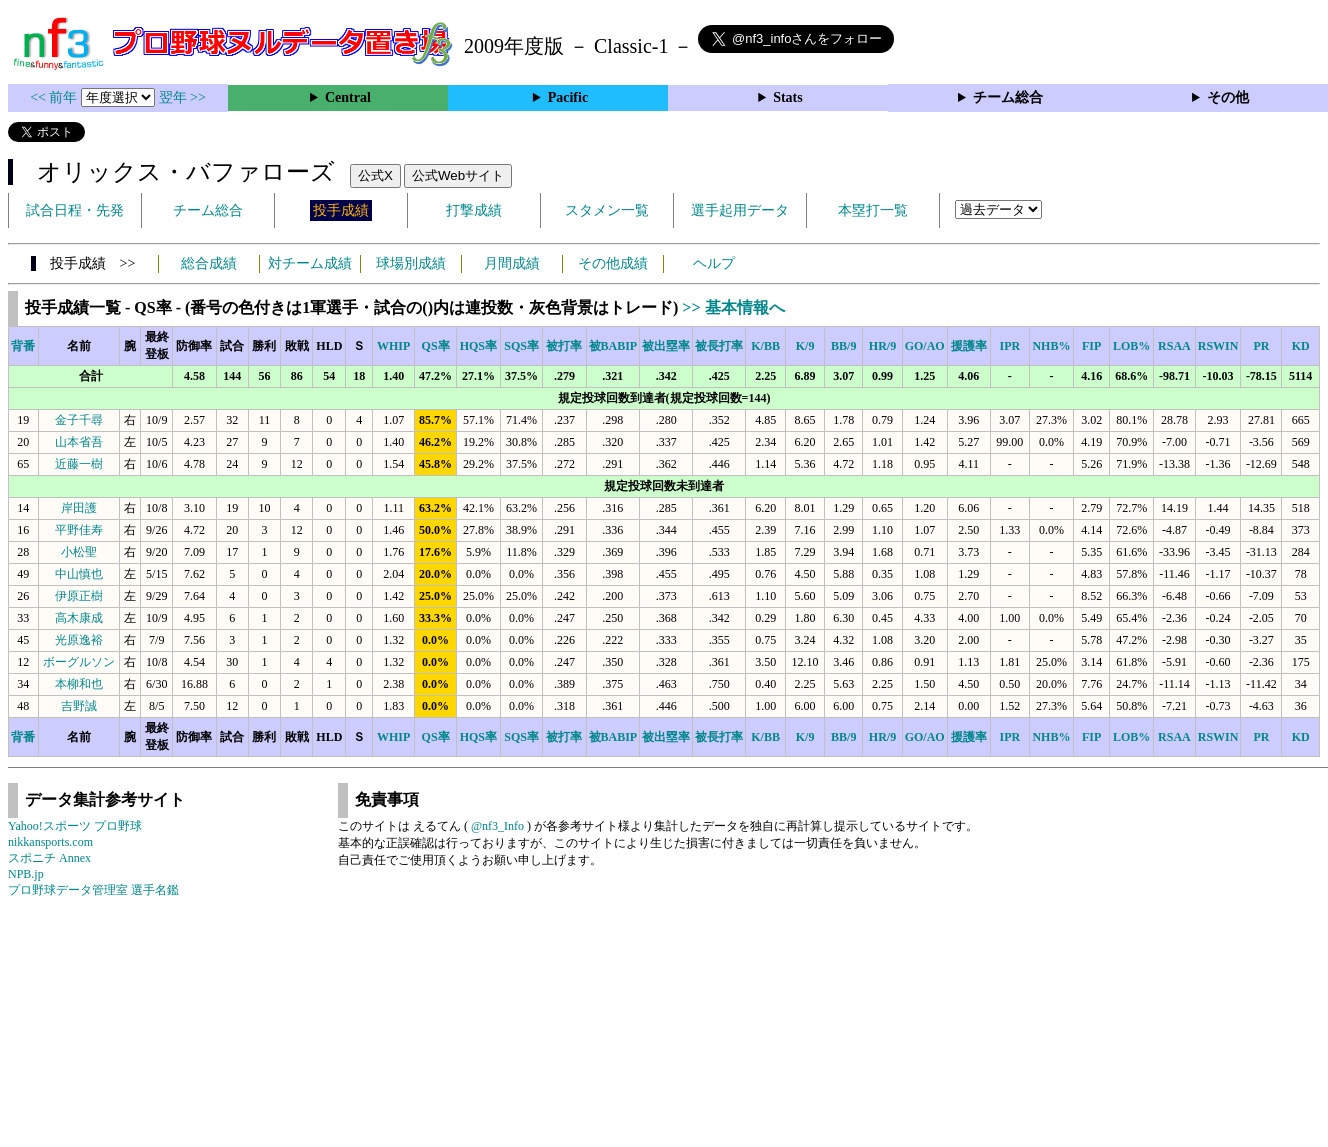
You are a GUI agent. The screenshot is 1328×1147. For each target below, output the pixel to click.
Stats (788, 97)
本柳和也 (79, 684)
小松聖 (79, 552)
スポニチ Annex (49, 858)
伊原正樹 (79, 596)
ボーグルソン (79, 662)
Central (348, 97)
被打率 (564, 346)
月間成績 (512, 263)
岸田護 (79, 508)
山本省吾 (79, 442)
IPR (1010, 346)
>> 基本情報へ (733, 307)
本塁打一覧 (873, 210)
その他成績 (613, 263)
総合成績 (209, 263)
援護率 (969, 346)
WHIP (393, 346)
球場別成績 (411, 263)
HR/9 (882, 346)
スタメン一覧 (607, 210)
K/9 (805, 346)
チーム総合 (1008, 97)
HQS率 (478, 346)
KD (1301, 346)
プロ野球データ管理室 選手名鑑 (93, 890)
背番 (23, 346)
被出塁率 (666, 346)
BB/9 (843, 346)
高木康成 (79, 618)
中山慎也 (79, 574)
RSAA (1174, 346)
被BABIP (613, 346)
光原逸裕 (79, 640)
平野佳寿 (79, 530)
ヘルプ (714, 263)
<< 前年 (55, 97)
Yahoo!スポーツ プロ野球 (75, 826)
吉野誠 (79, 706)
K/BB (765, 346)
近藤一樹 (79, 464)
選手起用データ (740, 210)
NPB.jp (26, 874)
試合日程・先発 (75, 210)
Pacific (568, 97)
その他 (1228, 97)
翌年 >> (182, 97)
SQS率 (521, 346)
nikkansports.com (50, 842)
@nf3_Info (497, 826)
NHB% (1051, 346)
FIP (1091, 346)
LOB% (1131, 346)
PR (1261, 346)
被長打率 (719, 346)
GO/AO (925, 346)
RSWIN (1218, 346)
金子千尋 (79, 420)
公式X (375, 175)
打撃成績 (474, 210)
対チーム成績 (310, 263)
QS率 (436, 346)
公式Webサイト (458, 175)
